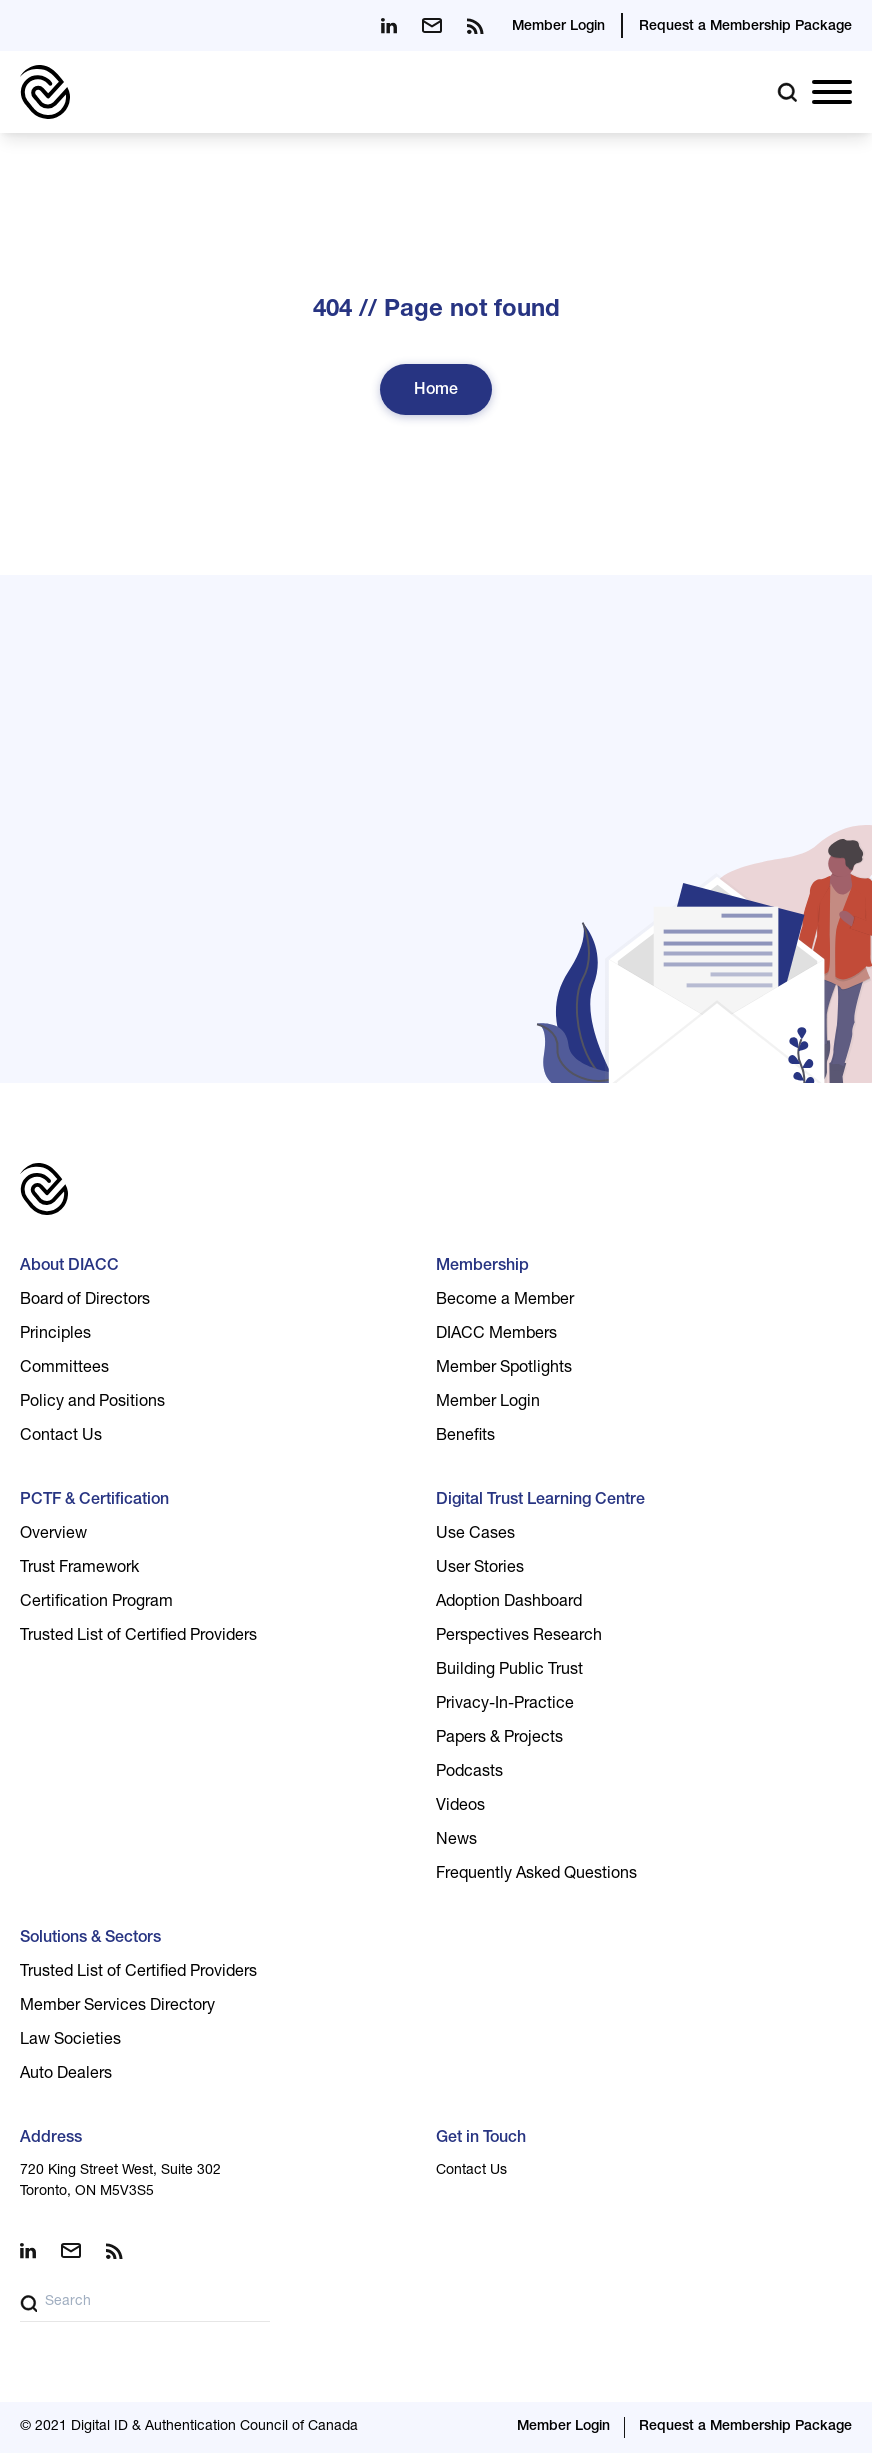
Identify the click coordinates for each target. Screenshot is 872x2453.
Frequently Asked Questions (536, 1875)
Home (436, 391)
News (456, 1841)
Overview (53, 1535)
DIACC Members (496, 1335)
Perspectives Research (519, 1637)
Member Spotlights (504, 1369)
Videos (460, 1807)
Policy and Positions (92, 1403)
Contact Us (61, 1437)
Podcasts (469, 1773)
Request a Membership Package (745, 27)
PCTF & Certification (94, 1501)
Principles (55, 1335)
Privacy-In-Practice (505, 1705)
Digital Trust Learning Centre (540, 1501)
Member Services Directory (117, 2007)
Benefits (465, 1437)
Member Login (558, 27)
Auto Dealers (66, 2075)
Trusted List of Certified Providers (138, 1637)
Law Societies (70, 2041)
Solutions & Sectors (90, 1939)
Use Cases (475, 1535)
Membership (482, 1267)
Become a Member (505, 1301)
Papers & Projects (499, 1739)
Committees (64, 1369)
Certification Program (96, 1603)
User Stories (480, 1569)
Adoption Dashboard (509, 1603)
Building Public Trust (509, 1671)
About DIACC (69, 1267)
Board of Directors (85, 1301)
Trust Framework (79, 1569)
